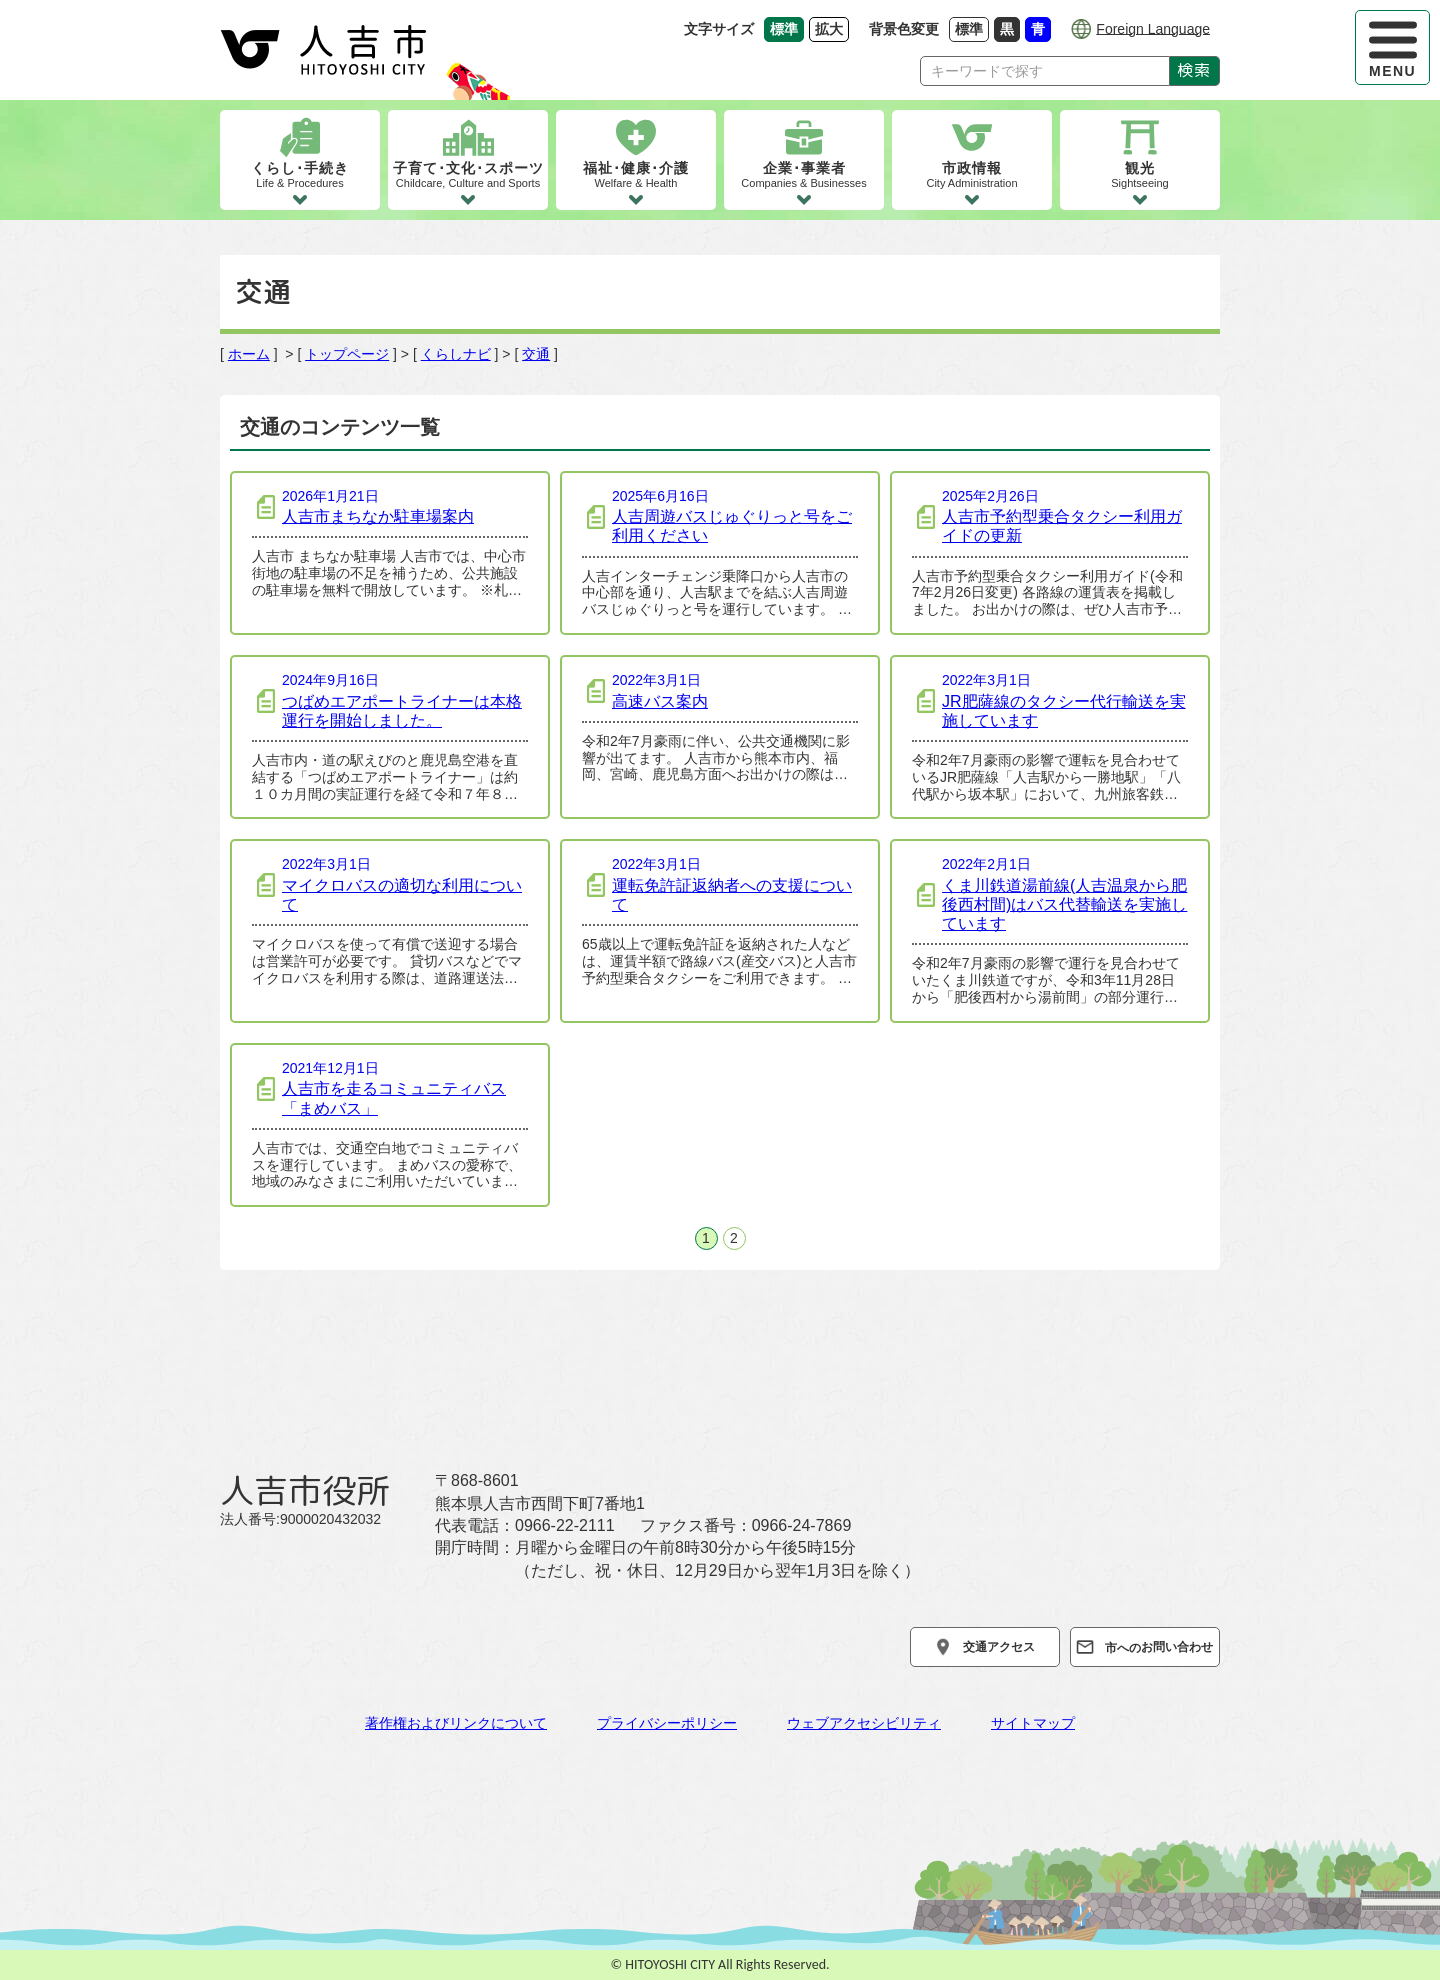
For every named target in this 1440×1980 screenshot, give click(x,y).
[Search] (1045, 71)
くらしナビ (456, 354)
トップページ (347, 354)
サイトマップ (1033, 1723)
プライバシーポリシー (667, 1723)
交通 (536, 354)
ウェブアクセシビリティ (864, 1723)
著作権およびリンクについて (456, 1723)
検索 (1194, 70)
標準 (972, 28)
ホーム (249, 354)
